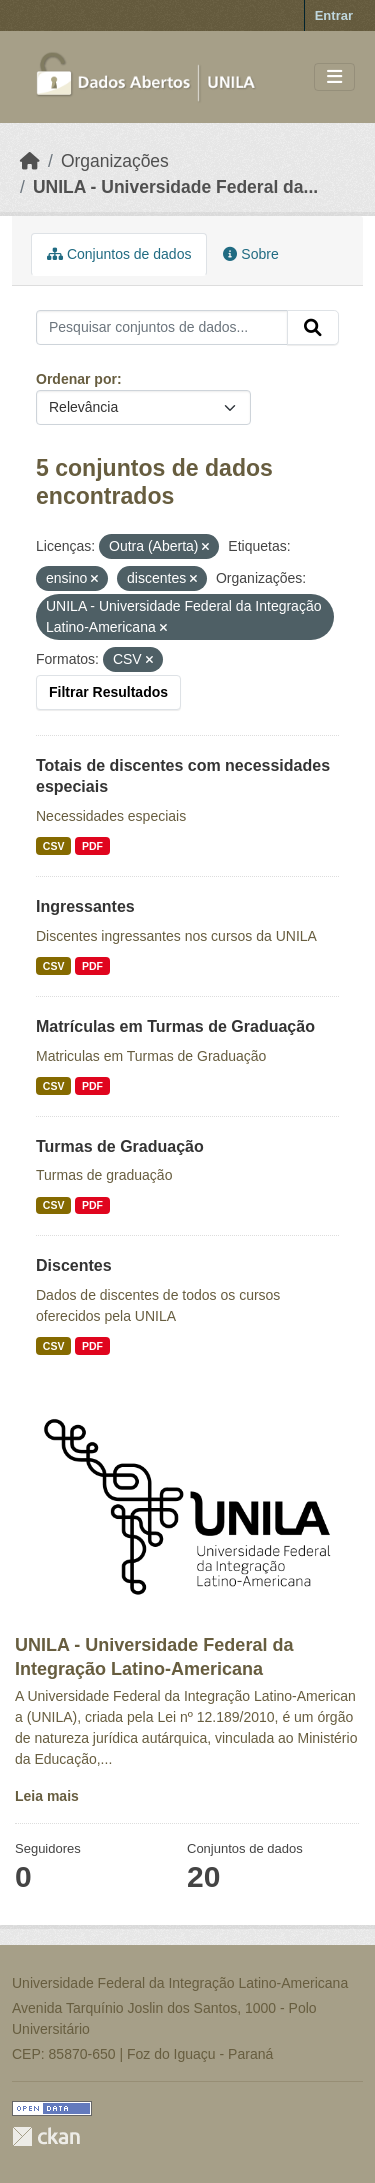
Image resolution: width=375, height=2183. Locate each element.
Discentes (74, 1265)
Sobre (250, 254)
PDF (92, 846)
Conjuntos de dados (119, 254)
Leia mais (47, 1796)
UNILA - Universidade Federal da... (175, 187)
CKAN (46, 2136)
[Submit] (313, 328)
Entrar (334, 15)
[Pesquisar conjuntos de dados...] (162, 328)
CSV (54, 846)
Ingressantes (85, 906)
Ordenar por (76, 379)
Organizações (115, 161)
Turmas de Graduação (120, 1146)
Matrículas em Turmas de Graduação (175, 1026)
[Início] (30, 161)
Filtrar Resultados (108, 692)
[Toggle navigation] (334, 77)
